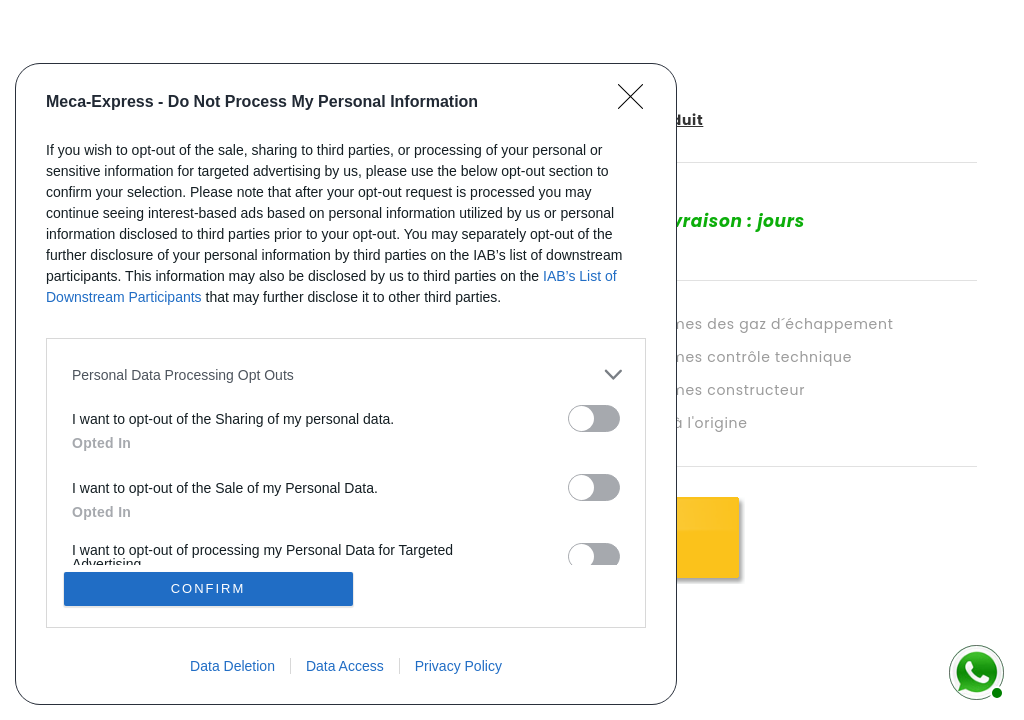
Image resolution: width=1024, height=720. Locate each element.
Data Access (345, 666)
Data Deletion (232, 666)
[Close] (637, 103)
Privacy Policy (458, 666)
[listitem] (346, 374)
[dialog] (346, 384)
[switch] (594, 418)
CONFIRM (208, 588)
